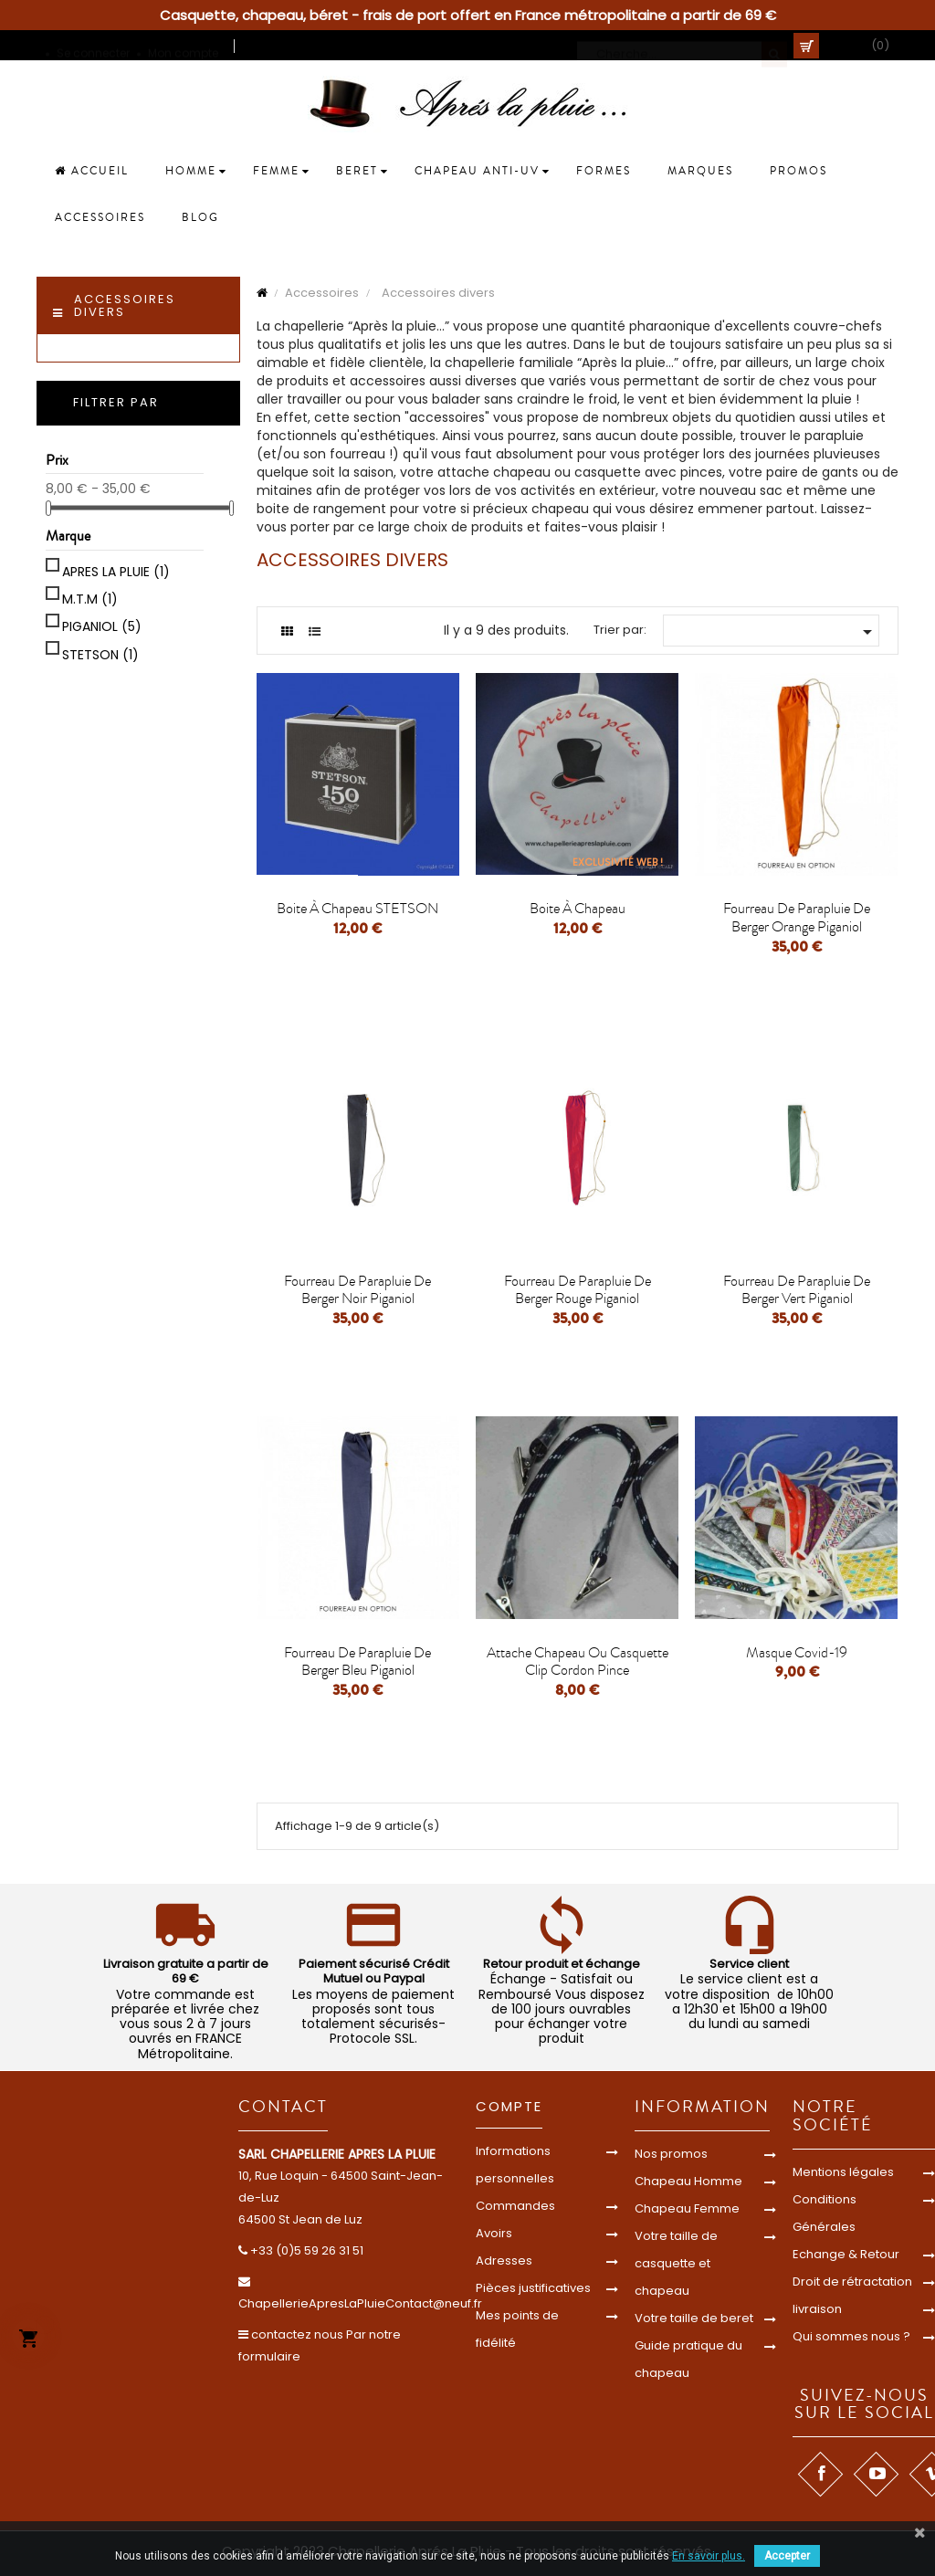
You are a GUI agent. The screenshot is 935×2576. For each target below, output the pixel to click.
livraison (817, 2309)
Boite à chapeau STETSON (357, 909)
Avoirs (494, 2233)
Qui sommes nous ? (851, 2336)
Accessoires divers (124, 305)
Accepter (787, 2556)
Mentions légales (843, 2172)
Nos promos (671, 2153)
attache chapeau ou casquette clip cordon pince (577, 1662)
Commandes (515, 2205)
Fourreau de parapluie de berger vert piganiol (796, 1290)
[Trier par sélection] (771, 631)
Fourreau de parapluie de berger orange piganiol (796, 918)
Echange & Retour (846, 2254)
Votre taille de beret (694, 2318)
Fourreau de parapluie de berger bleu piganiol (357, 1662)
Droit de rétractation (852, 2281)
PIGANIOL (102, 626)
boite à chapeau (577, 909)
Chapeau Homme (688, 2181)
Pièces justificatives (533, 2288)
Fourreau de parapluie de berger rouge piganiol (577, 1290)
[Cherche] (682, 45)
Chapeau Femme (687, 2208)
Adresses (504, 2260)
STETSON (100, 654)
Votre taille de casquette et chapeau (676, 2263)
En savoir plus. (708, 2556)
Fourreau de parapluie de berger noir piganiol (357, 1290)
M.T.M (90, 599)
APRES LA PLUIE (116, 571)
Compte (509, 2106)
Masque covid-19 (796, 1653)
